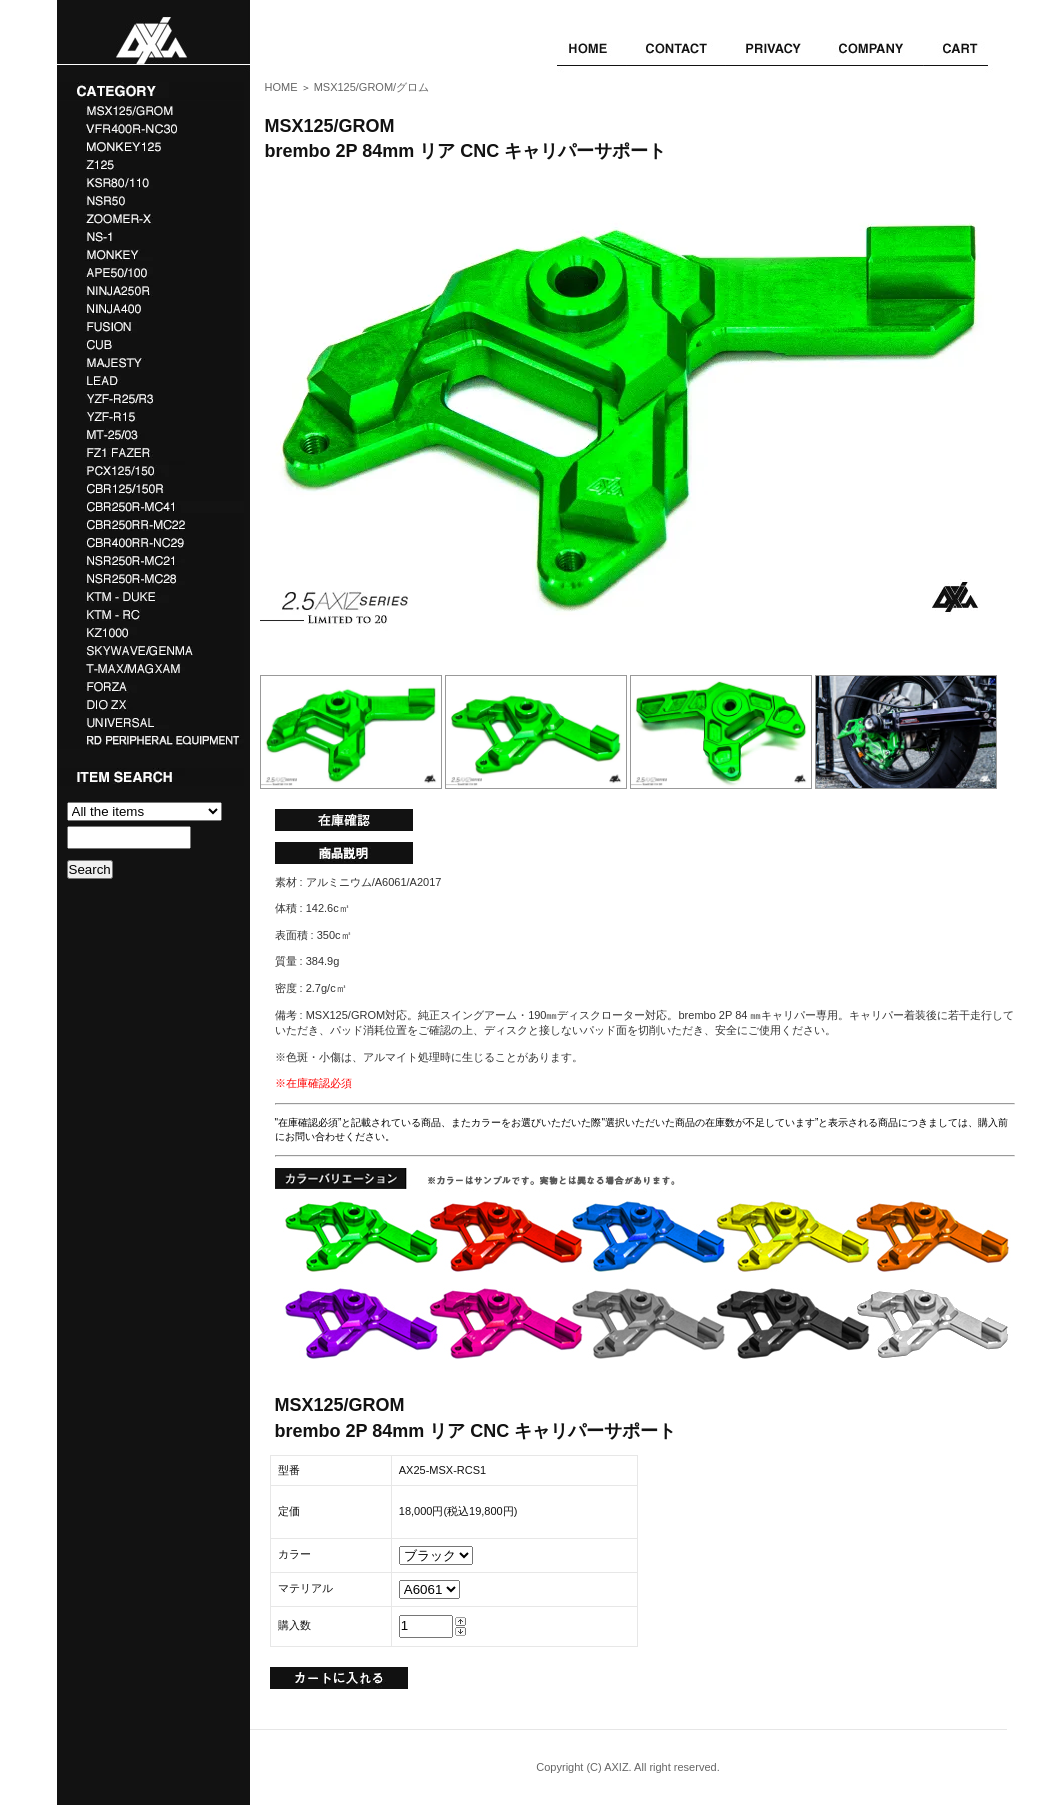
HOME (281, 87)
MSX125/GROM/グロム (372, 87)
